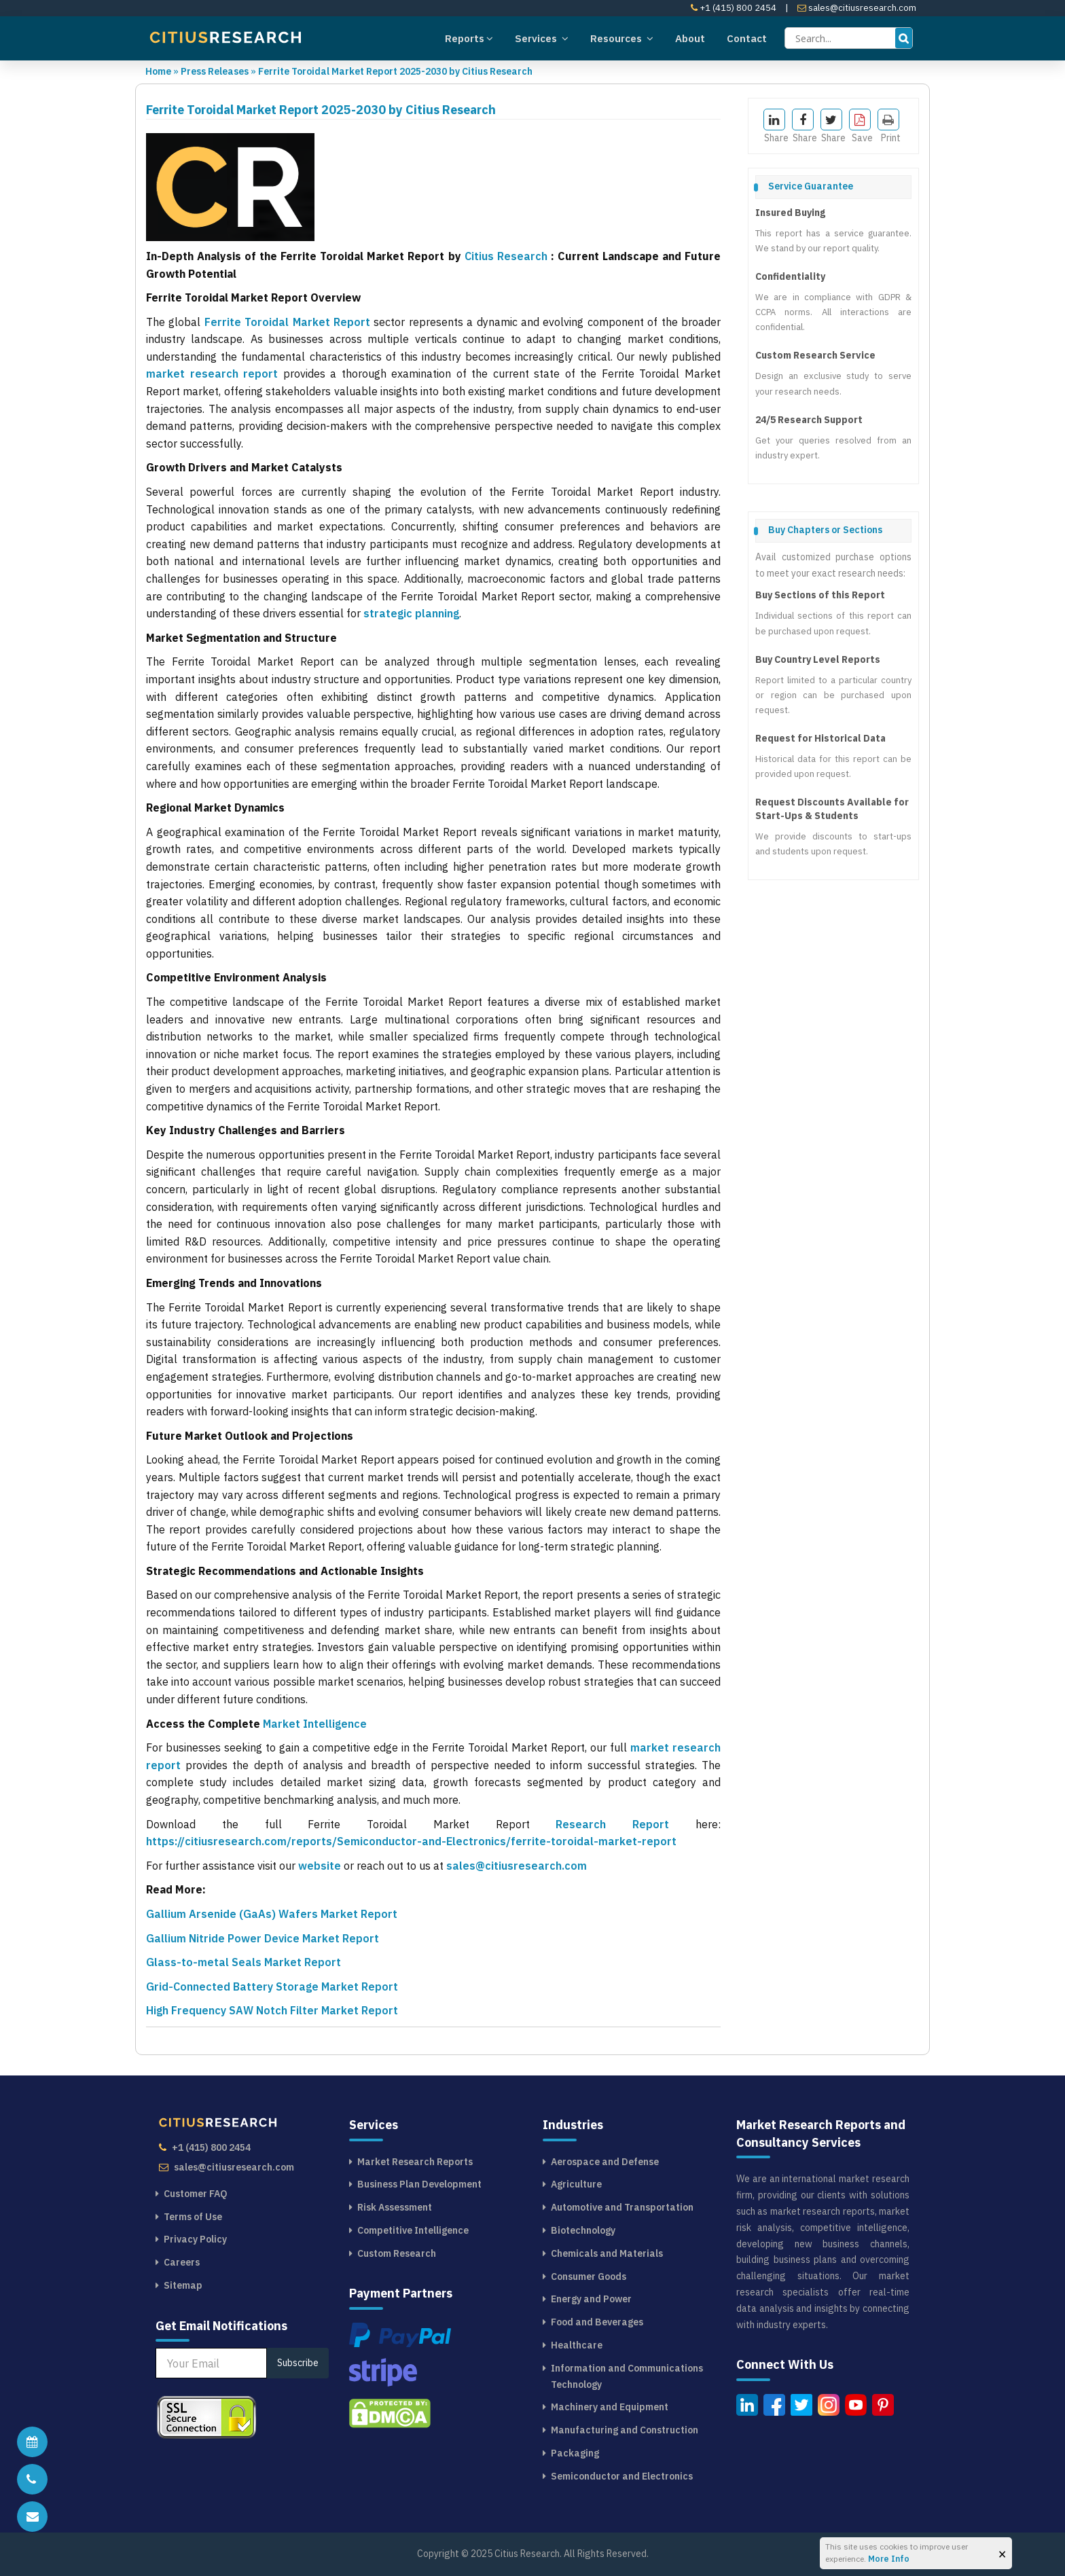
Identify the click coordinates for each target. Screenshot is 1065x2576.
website (319, 1865)
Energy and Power (591, 2299)
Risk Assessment (394, 2207)
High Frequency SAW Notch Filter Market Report (272, 2010)
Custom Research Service (815, 355)
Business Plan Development (419, 2184)
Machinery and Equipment (609, 2407)
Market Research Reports (415, 2162)
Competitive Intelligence (413, 2230)
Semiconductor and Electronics (622, 2476)
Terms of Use (193, 2217)
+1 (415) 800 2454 (733, 8)
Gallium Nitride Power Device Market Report (262, 1938)
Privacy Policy (195, 2239)
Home (158, 71)
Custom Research (396, 2253)
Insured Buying (790, 212)
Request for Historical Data (820, 738)
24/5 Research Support (809, 420)
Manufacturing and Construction (624, 2430)
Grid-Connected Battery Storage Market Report (272, 1986)
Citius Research (506, 256)
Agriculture (576, 2184)
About (690, 38)
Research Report (626, 1824)
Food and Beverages (597, 2322)
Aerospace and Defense (605, 2162)
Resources (621, 38)
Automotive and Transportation (622, 2207)
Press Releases (215, 71)
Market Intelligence (315, 1723)
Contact (747, 38)
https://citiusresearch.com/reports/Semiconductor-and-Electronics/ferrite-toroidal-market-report (411, 1841)
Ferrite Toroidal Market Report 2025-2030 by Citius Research (395, 71)
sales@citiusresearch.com (856, 8)
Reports (469, 38)
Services (541, 38)
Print (889, 126)
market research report (212, 373)
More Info (888, 2559)
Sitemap (183, 2285)
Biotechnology (583, 2230)
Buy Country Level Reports (817, 659)
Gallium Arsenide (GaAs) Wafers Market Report (271, 1914)
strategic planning (411, 613)
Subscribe (298, 2363)
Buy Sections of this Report (820, 595)
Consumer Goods (588, 2276)
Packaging (575, 2453)
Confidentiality (790, 276)
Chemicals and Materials (607, 2253)
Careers (182, 2262)
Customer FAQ (196, 2194)
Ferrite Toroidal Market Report (287, 322)
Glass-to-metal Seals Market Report (243, 1962)
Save (861, 126)
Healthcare (576, 2345)
